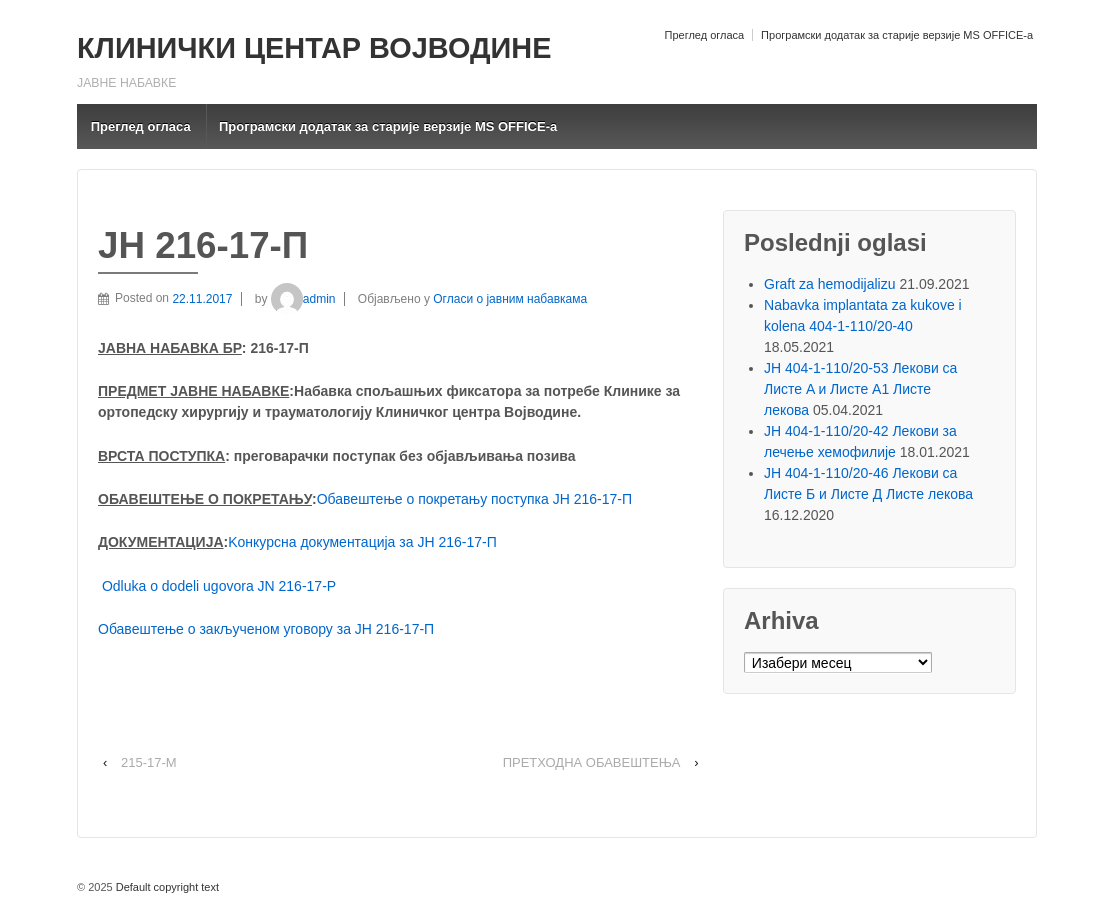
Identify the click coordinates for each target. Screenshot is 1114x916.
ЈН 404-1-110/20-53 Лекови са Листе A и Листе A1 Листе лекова (860, 389)
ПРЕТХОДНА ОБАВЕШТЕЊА (592, 762)
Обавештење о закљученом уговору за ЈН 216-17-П (266, 629)
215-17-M (149, 762)
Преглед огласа (704, 35)
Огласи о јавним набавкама (510, 299)
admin (303, 299)
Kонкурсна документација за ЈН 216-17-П (362, 542)
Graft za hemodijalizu (830, 284)
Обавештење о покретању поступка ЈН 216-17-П (474, 499)
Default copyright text (166, 887)
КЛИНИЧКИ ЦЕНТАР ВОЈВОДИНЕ (314, 48)
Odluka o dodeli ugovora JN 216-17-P (219, 586)
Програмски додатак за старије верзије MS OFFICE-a (897, 35)
